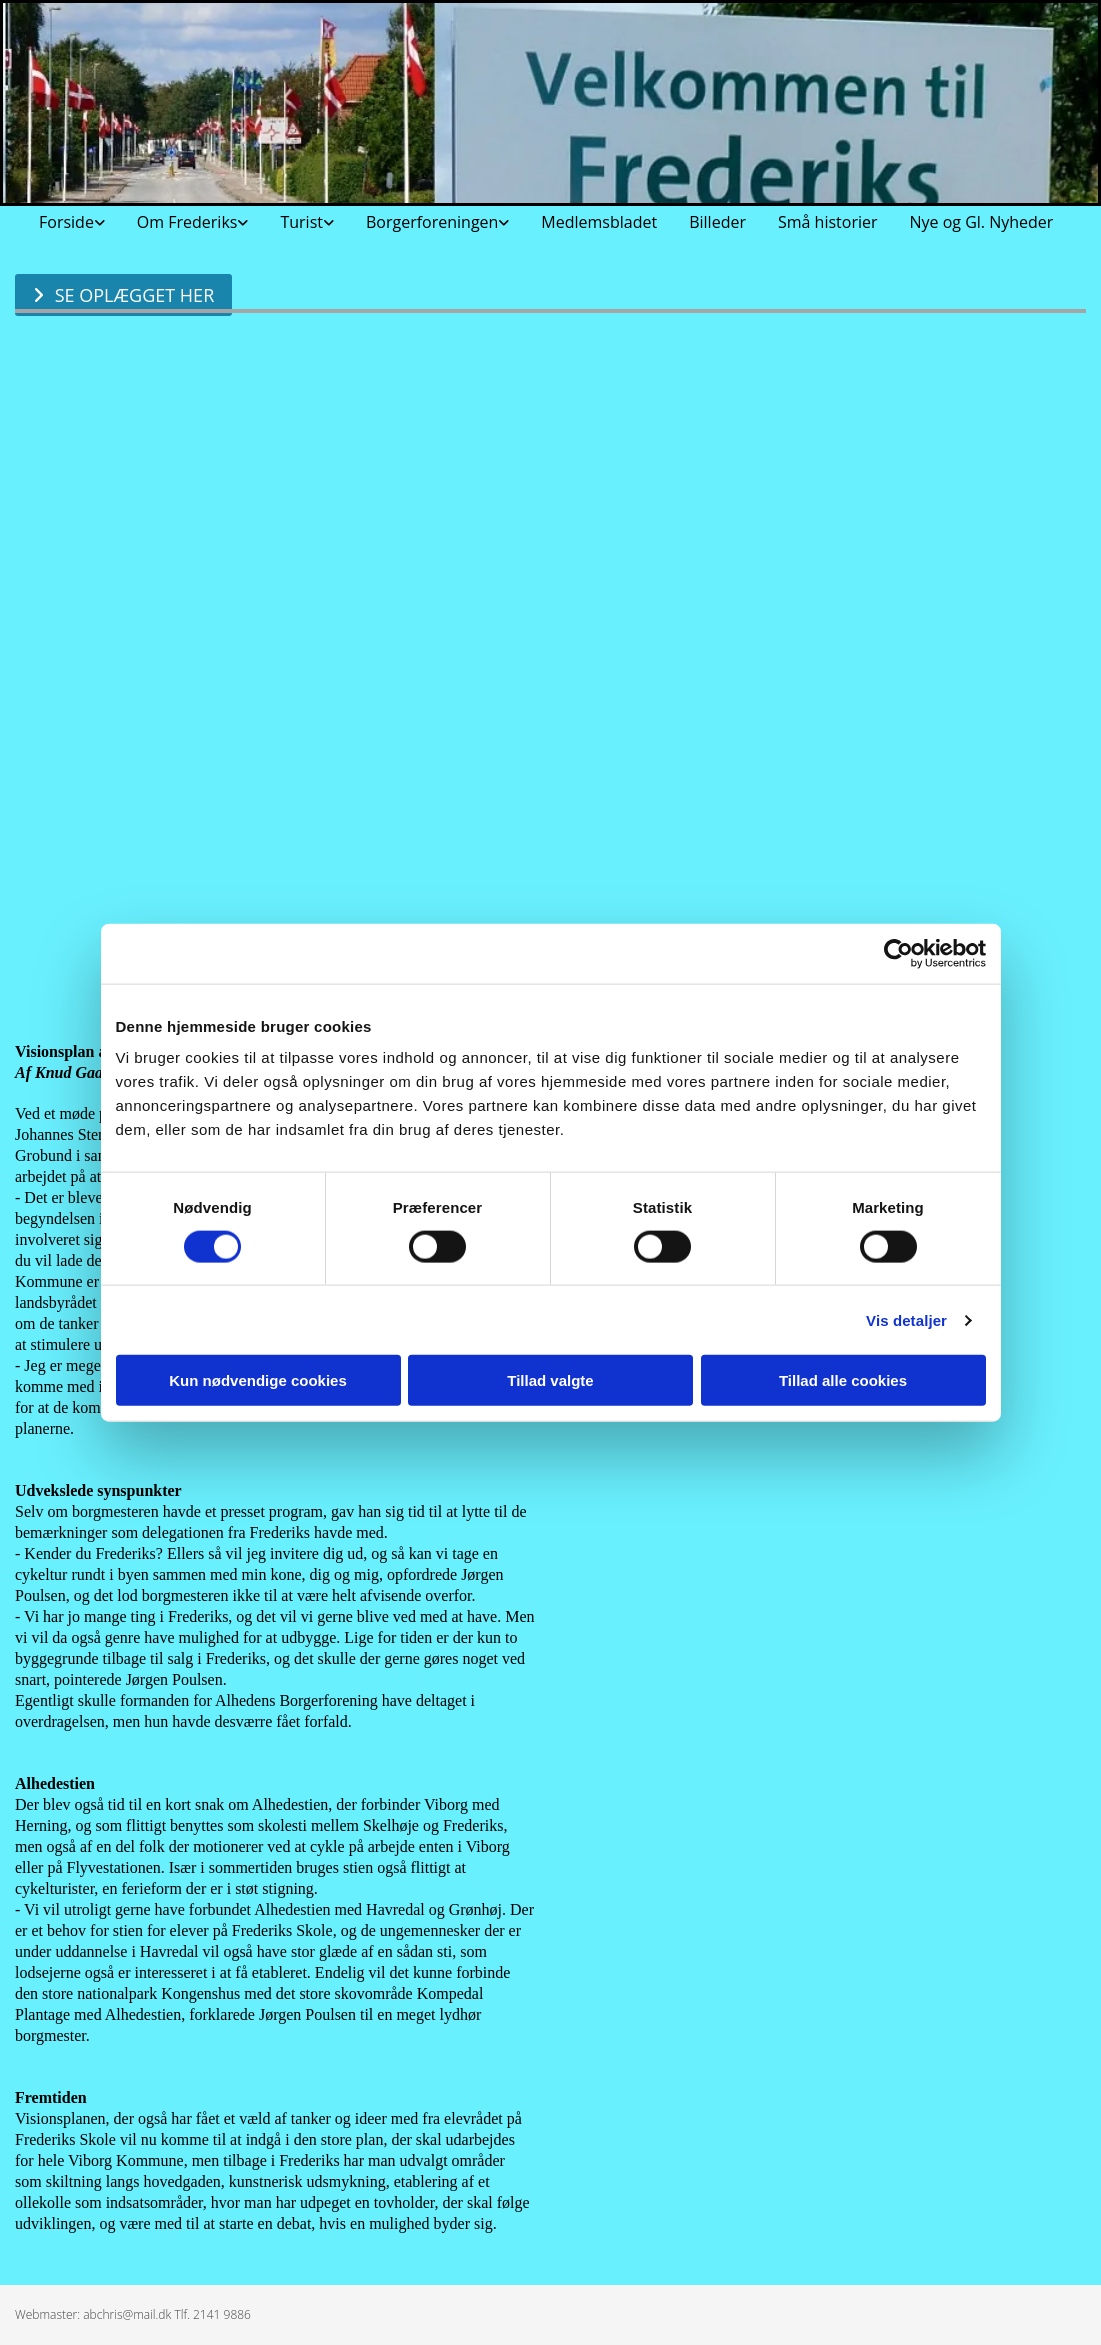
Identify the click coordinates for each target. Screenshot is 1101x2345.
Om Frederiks (187, 222)
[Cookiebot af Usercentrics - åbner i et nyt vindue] (898, 953)
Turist (301, 222)
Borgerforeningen (432, 222)
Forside (66, 222)
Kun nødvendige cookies (258, 1380)
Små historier (828, 222)
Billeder (717, 222)
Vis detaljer (906, 1319)
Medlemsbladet (599, 222)
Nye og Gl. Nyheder (981, 222)
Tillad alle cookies (843, 1380)
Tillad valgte (550, 1380)
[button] (123, 295)
